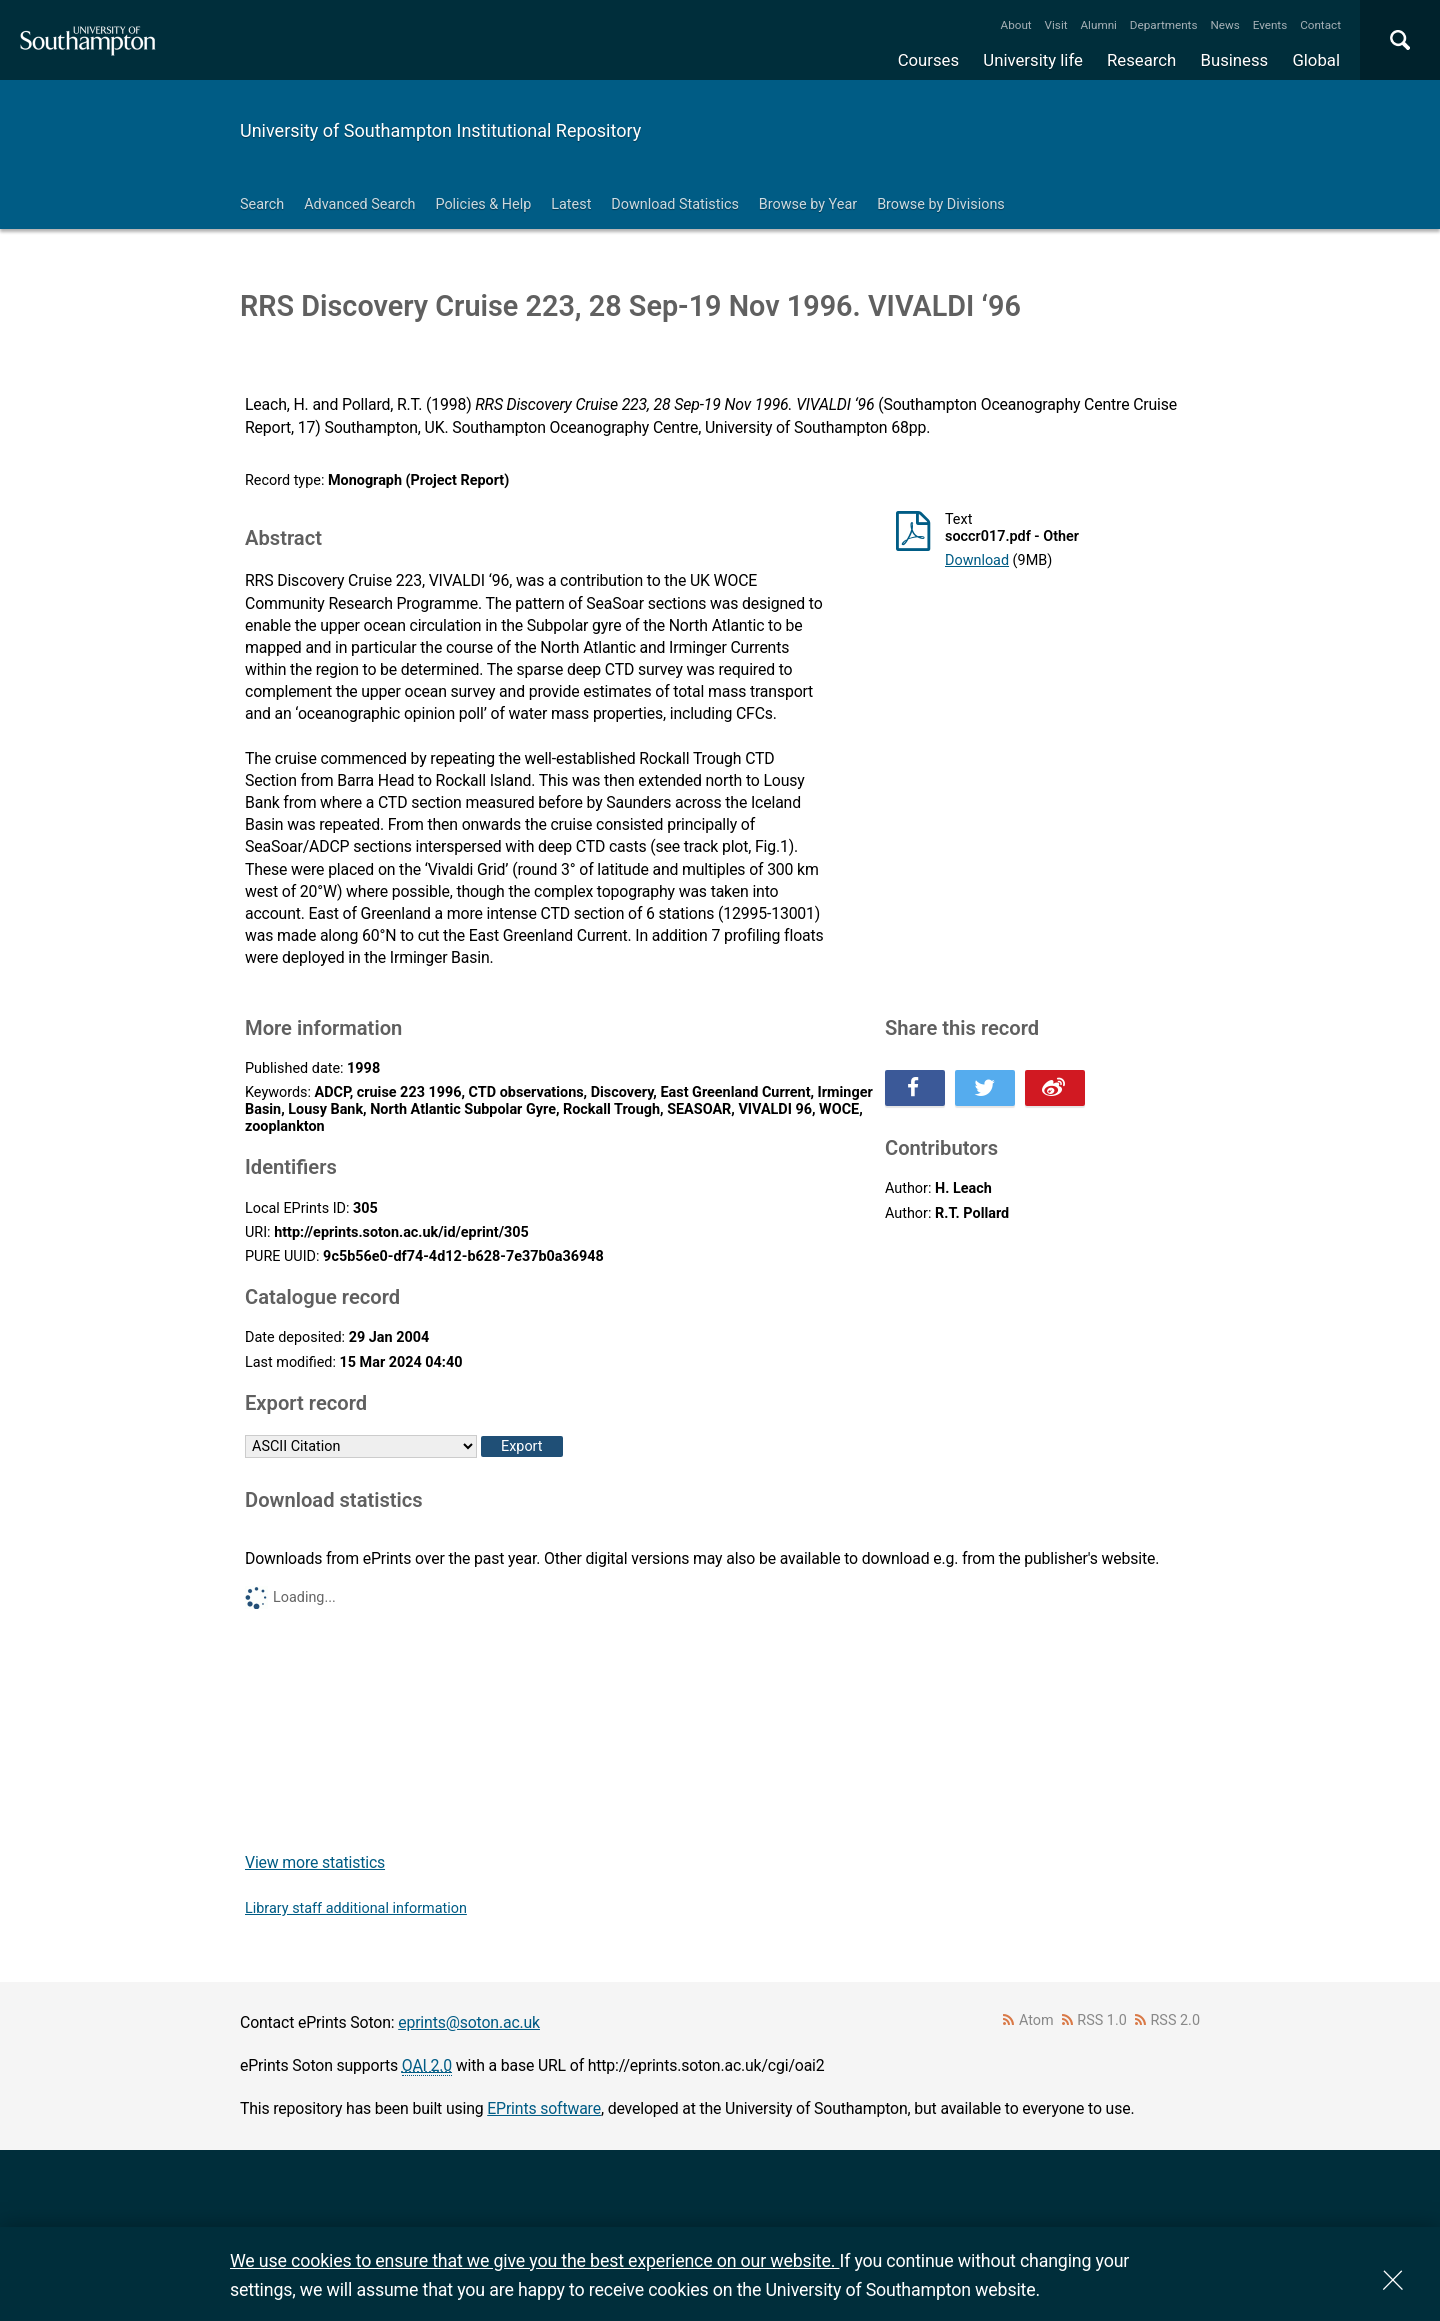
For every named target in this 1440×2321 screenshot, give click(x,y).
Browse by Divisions (941, 204)
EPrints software (544, 2108)
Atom (1036, 2020)
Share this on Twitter (985, 1088)
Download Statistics (675, 204)
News (1224, 25)
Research (1141, 60)
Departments (1164, 25)
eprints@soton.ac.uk (469, 2022)
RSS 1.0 (1102, 2020)
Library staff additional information (356, 1908)
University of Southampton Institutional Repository (440, 130)
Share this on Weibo (1055, 1088)
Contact (1320, 25)
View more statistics (315, 1862)
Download (977, 560)
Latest (571, 204)
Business (1235, 60)
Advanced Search (359, 204)
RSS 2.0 (1176, 2020)
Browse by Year (808, 204)
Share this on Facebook (915, 1088)
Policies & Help (483, 204)
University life (1033, 60)
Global (1316, 60)
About (1016, 25)
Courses (928, 60)
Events (1270, 25)
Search (262, 204)
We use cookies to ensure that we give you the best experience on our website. (534, 2260)
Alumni (1098, 25)
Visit (1056, 25)
